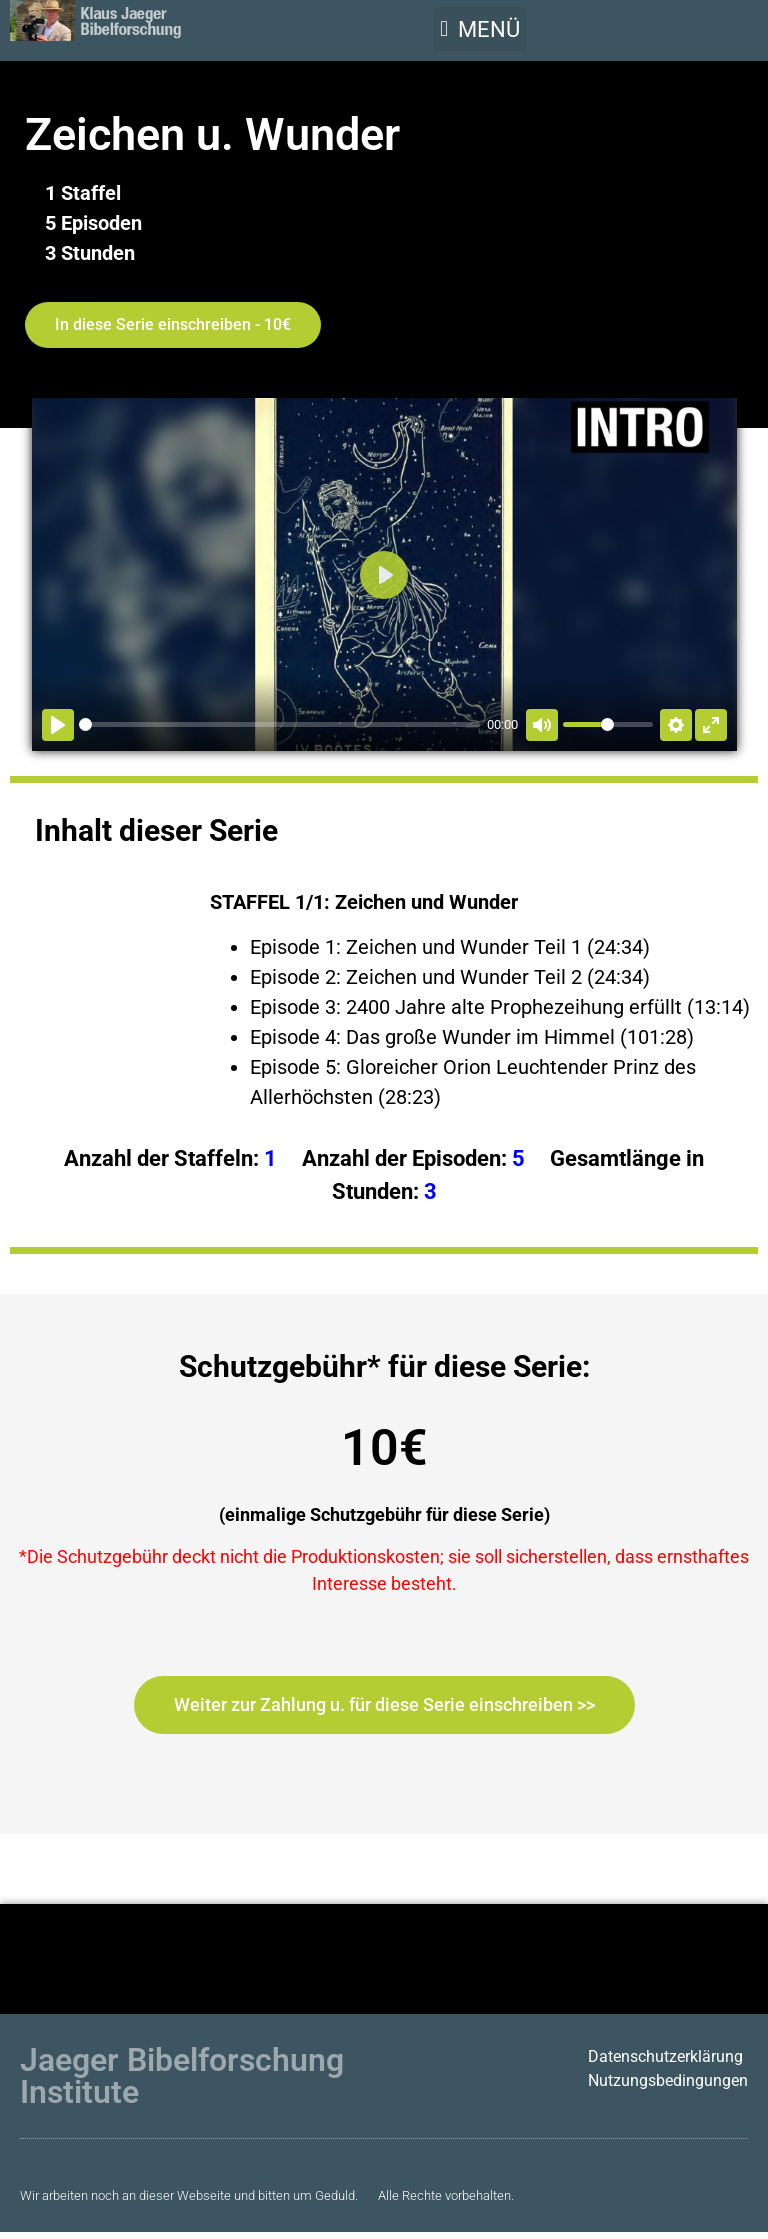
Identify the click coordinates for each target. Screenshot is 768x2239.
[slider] (279, 724)
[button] (479, 29)
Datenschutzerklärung (665, 2056)
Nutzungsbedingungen (668, 2080)
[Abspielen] (58, 725)
